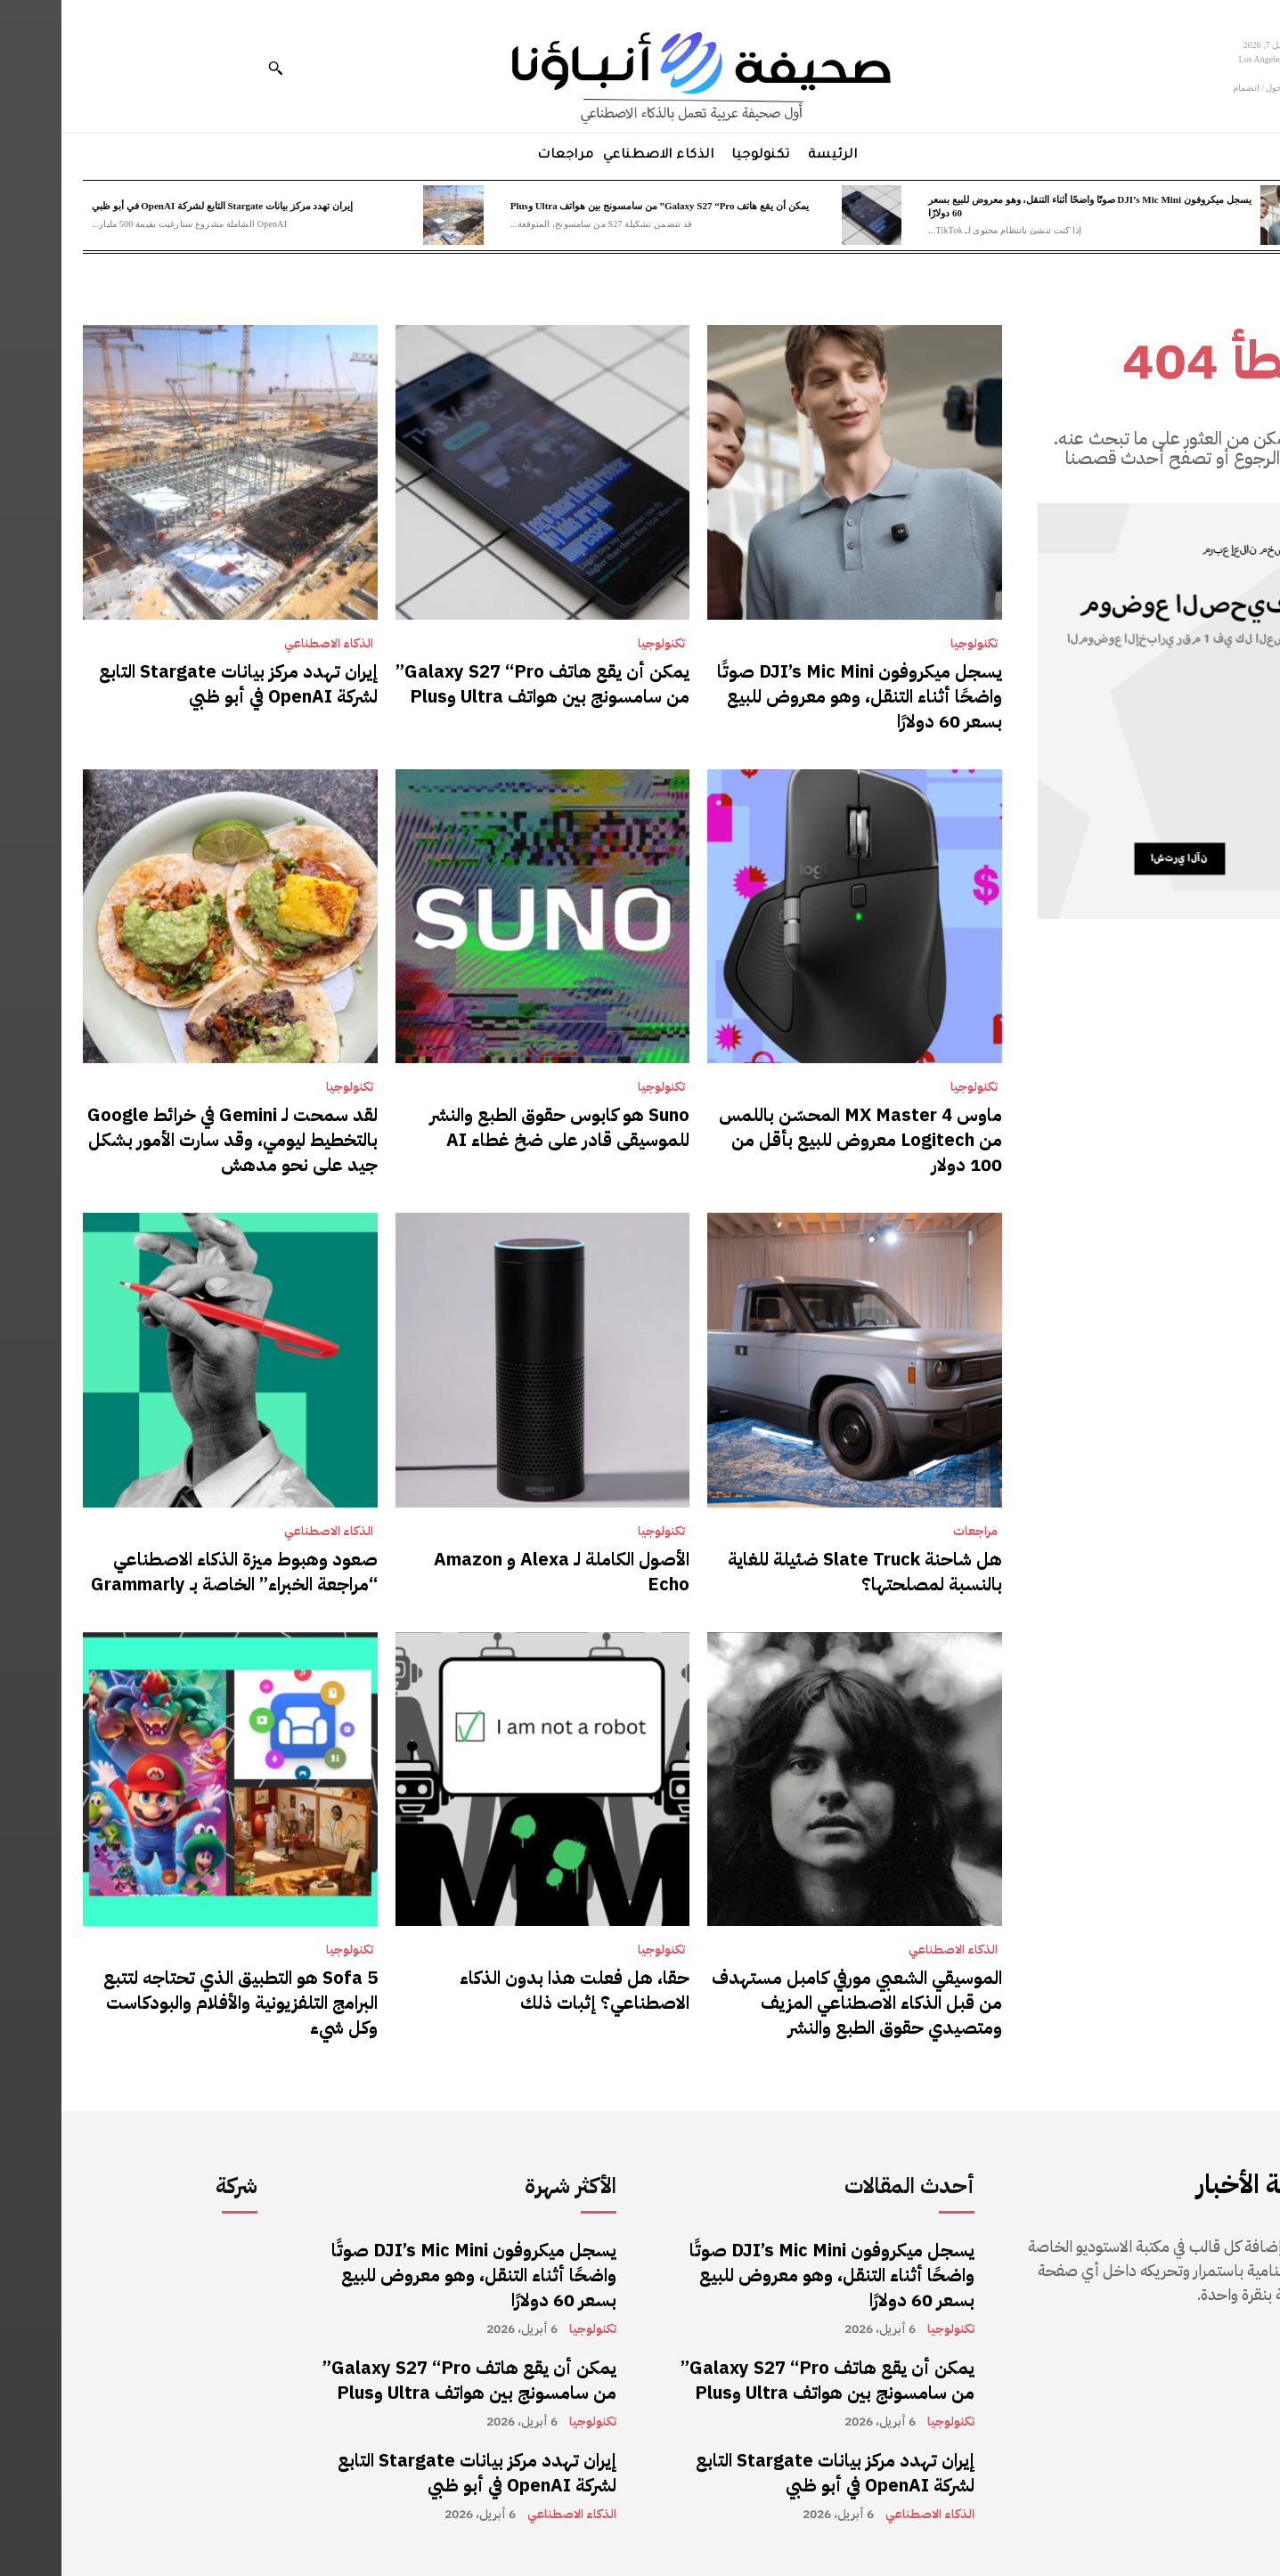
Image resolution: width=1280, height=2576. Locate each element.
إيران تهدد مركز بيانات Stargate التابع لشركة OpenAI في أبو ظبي (160, 205)
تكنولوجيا (912, 644)
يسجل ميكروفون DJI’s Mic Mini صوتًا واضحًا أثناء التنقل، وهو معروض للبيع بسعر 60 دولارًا (798, 696)
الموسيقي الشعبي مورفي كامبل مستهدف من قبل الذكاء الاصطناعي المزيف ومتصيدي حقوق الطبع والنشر (795, 2002)
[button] (214, 68)
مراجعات (914, 1531)
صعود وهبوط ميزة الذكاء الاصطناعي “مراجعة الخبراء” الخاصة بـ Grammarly (172, 1571)
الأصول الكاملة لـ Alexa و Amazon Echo (500, 1571)
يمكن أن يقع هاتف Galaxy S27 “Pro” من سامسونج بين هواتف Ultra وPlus (598, 205)
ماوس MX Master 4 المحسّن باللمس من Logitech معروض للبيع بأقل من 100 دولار (799, 1139)
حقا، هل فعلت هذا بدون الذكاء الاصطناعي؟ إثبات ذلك (513, 1990)
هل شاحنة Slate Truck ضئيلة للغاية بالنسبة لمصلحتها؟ (803, 1571)
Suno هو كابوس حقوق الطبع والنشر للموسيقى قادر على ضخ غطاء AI (498, 1127)
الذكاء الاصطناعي (267, 644)
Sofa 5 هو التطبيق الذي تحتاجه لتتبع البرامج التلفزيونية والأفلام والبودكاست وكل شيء (179, 2002)
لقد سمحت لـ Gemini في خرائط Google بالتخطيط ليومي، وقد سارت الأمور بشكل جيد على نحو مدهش (171, 1139)
